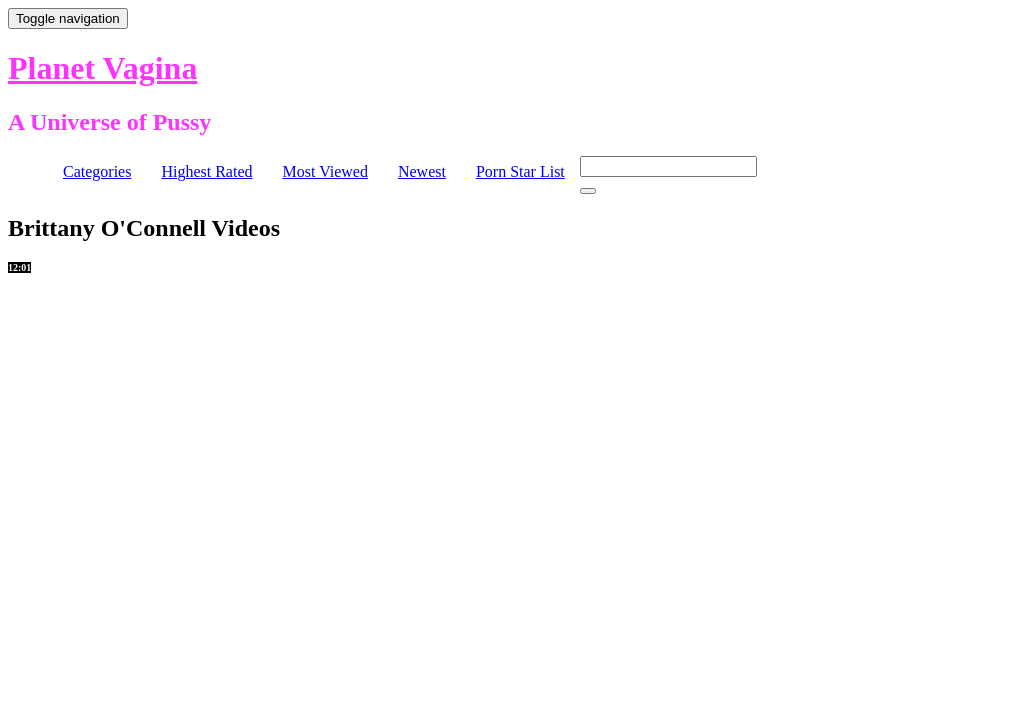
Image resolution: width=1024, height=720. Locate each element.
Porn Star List (520, 171)
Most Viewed (325, 171)
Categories (97, 171)
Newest (422, 171)
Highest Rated (206, 171)
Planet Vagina (102, 68)
